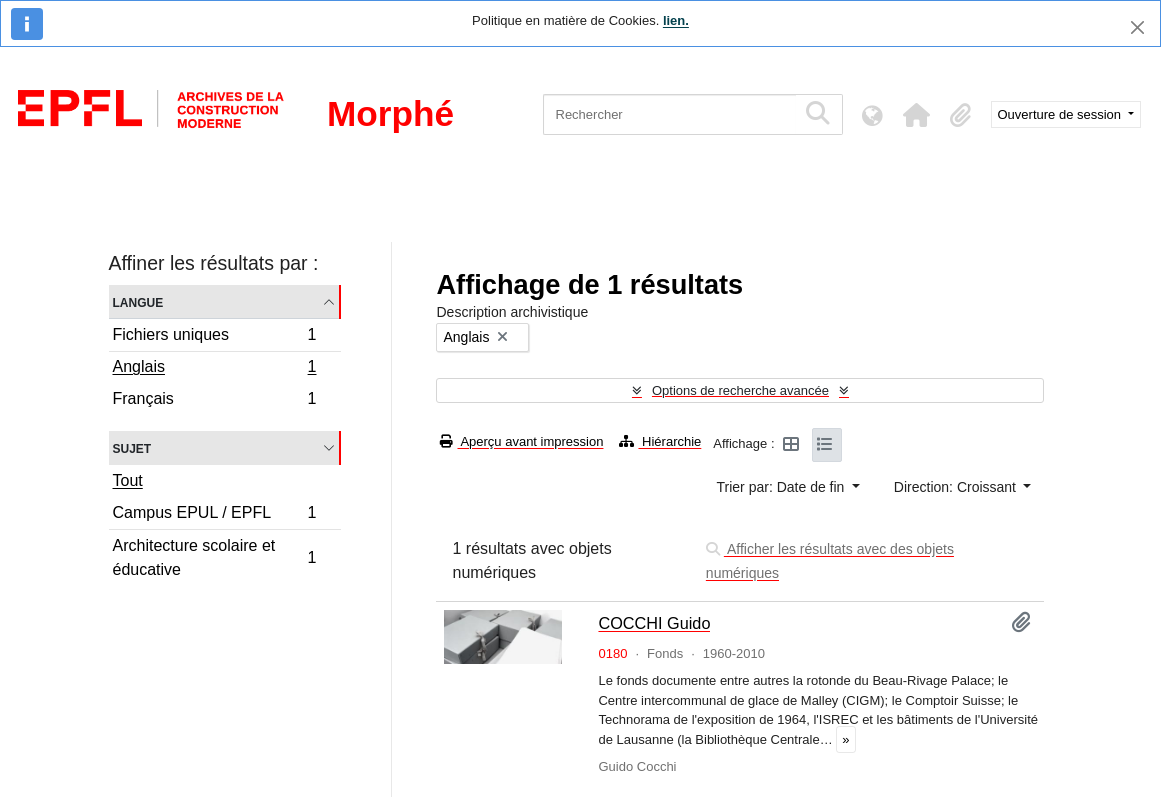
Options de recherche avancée (740, 390)
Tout (128, 480)
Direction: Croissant (957, 487)
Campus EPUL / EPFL (214, 515)
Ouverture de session (1061, 114)
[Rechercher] (669, 114)
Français (214, 401)
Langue (138, 301)
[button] (917, 115)
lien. (676, 20)
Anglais (214, 369)
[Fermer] (1137, 27)
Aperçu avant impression (521, 441)
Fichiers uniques (214, 337)
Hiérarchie (660, 441)
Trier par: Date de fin (783, 487)
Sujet (132, 447)
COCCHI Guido (654, 623)
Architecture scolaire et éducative (214, 557)
